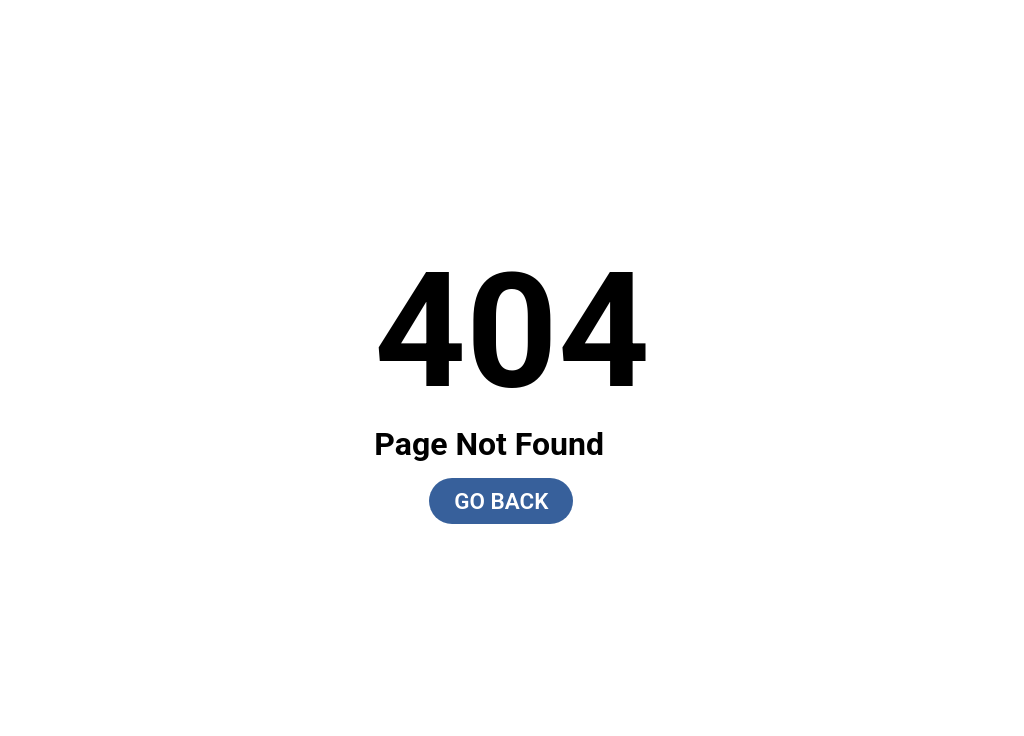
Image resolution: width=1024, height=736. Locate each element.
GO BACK (501, 501)
